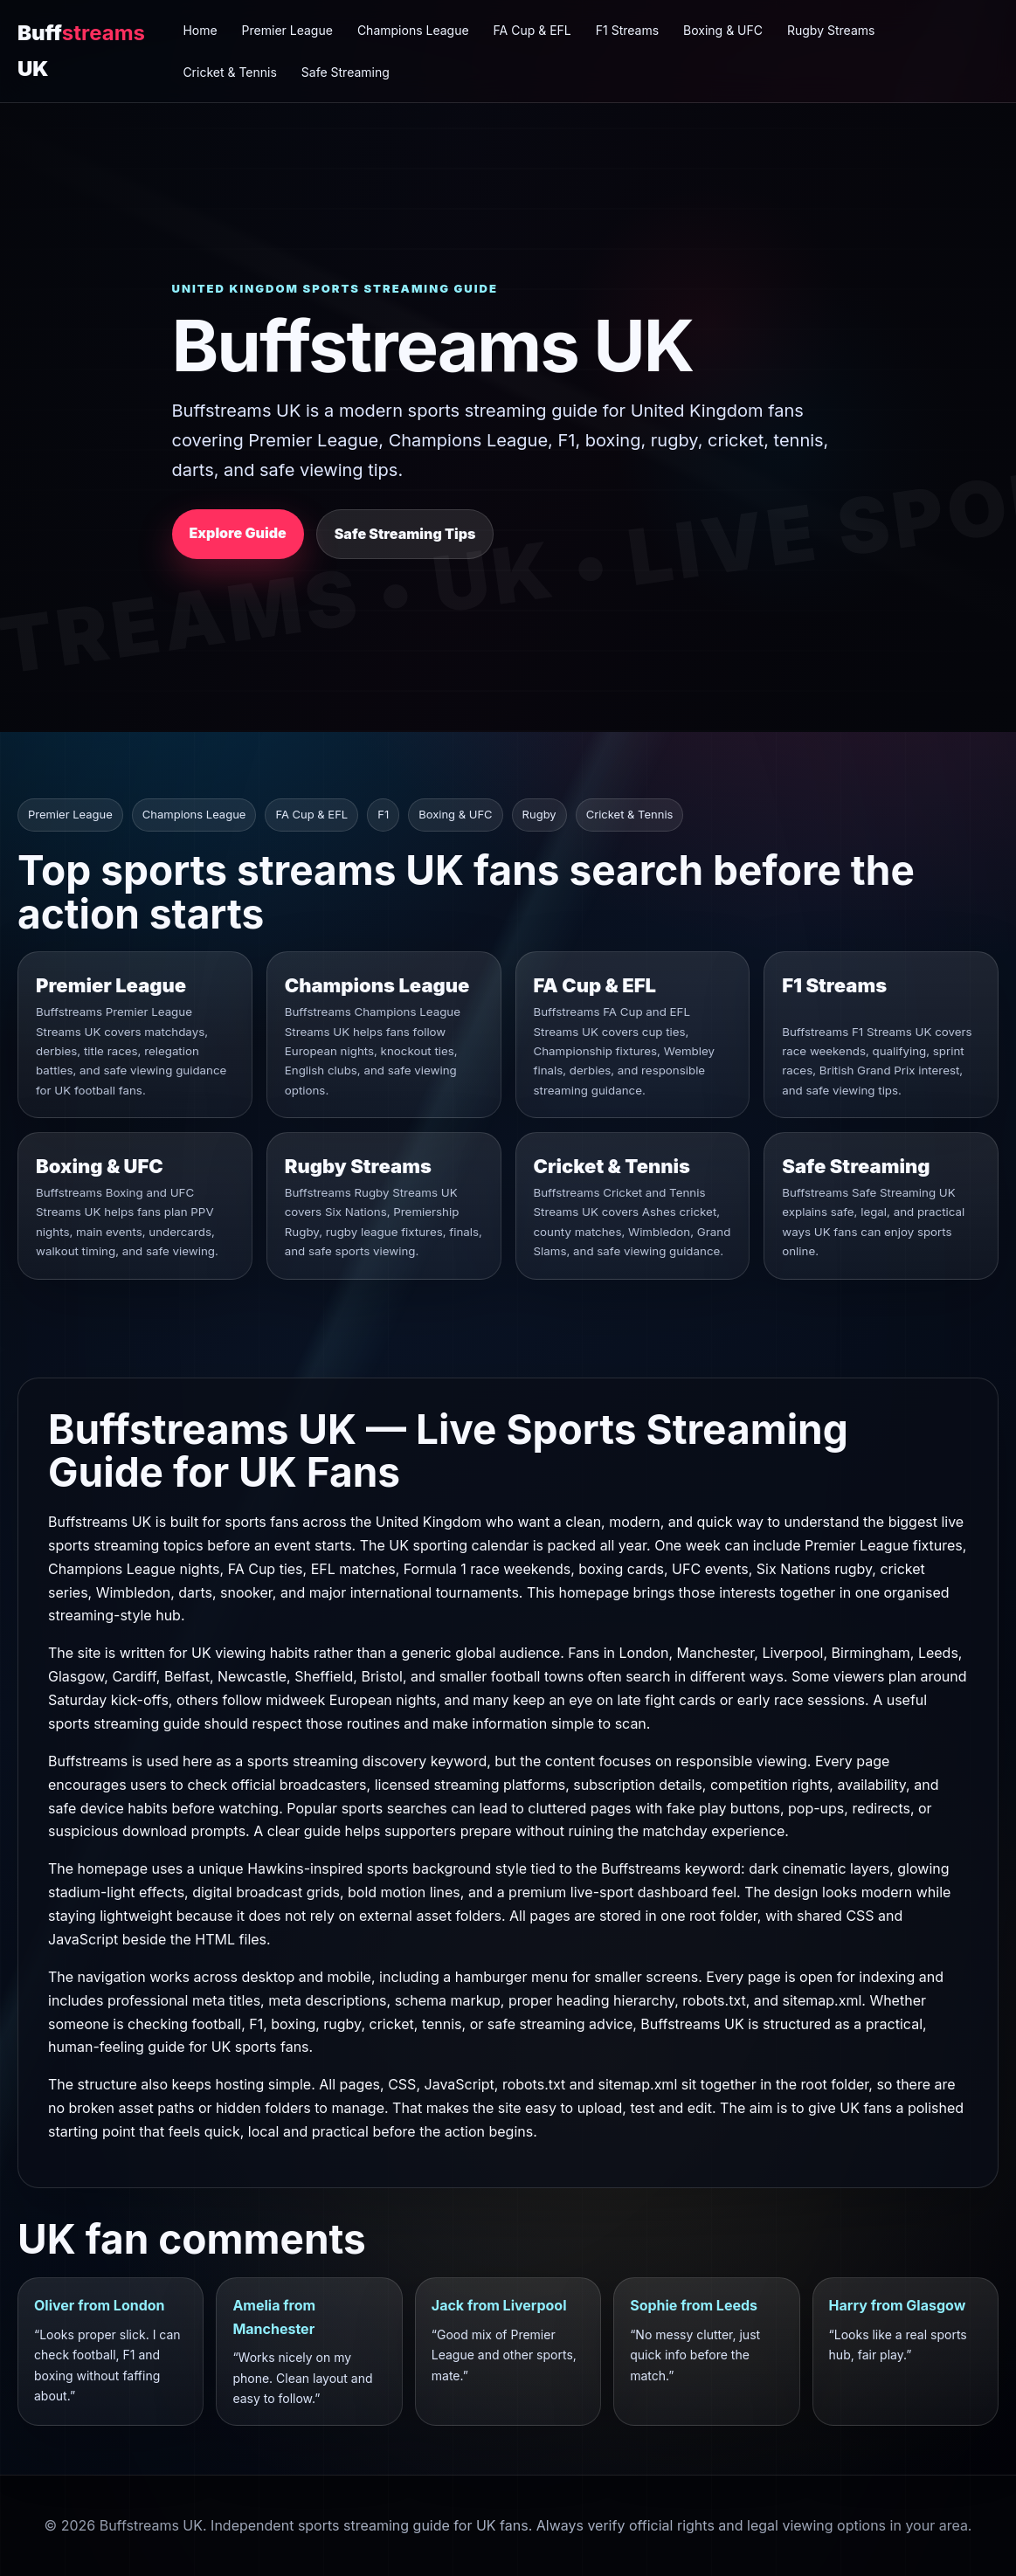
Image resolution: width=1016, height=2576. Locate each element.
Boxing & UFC (723, 30)
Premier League (287, 30)
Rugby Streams (830, 30)
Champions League (413, 30)
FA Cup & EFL (532, 30)
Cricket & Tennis (229, 72)
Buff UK (81, 50)
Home (200, 30)
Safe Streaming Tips (405, 533)
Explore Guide (238, 533)
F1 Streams (627, 30)
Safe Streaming (345, 72)
